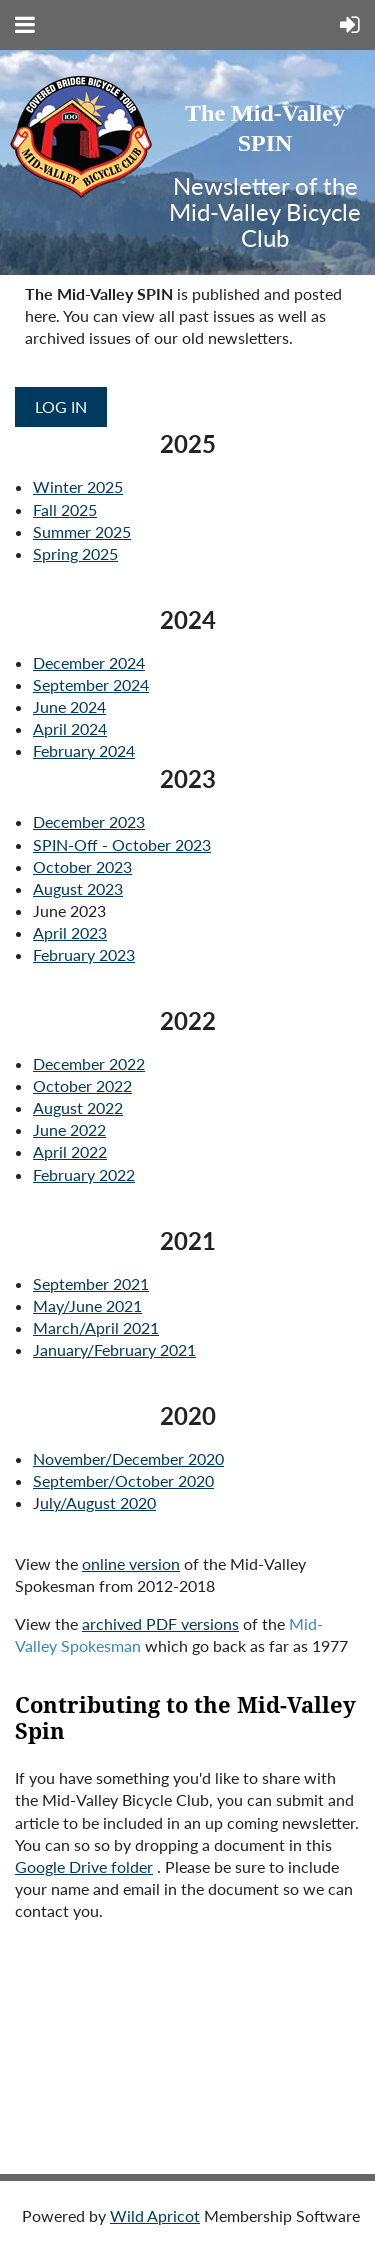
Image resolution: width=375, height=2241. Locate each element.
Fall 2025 (65, 509)
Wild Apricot (155, 2215)
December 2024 (89, 662)
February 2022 (84, 1174)
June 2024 (69, 706)
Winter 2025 (78, 486)
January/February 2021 (114, 1349)
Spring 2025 (75, 553)
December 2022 (89, 1063)
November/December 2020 (128, 1458)
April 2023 (70, 932)
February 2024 (84, 750)
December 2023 (89, 821)
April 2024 (70, 728)
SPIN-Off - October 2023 (122, 844)
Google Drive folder (84, 1866)
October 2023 (82, 866)
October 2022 (82, 1085)
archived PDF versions (160, 1623)
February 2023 (84, 954)
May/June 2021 (87, 1305)
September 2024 (91, 684)
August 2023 (78, 888)
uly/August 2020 (98, 1502)
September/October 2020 (123, 1480)
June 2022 (69, 1129)
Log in (61, 406)
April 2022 (70, 1151)
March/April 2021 (96, 1327)
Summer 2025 (82, 531)
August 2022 (78, 1107)
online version (131, 1563)
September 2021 (91, 1283)
